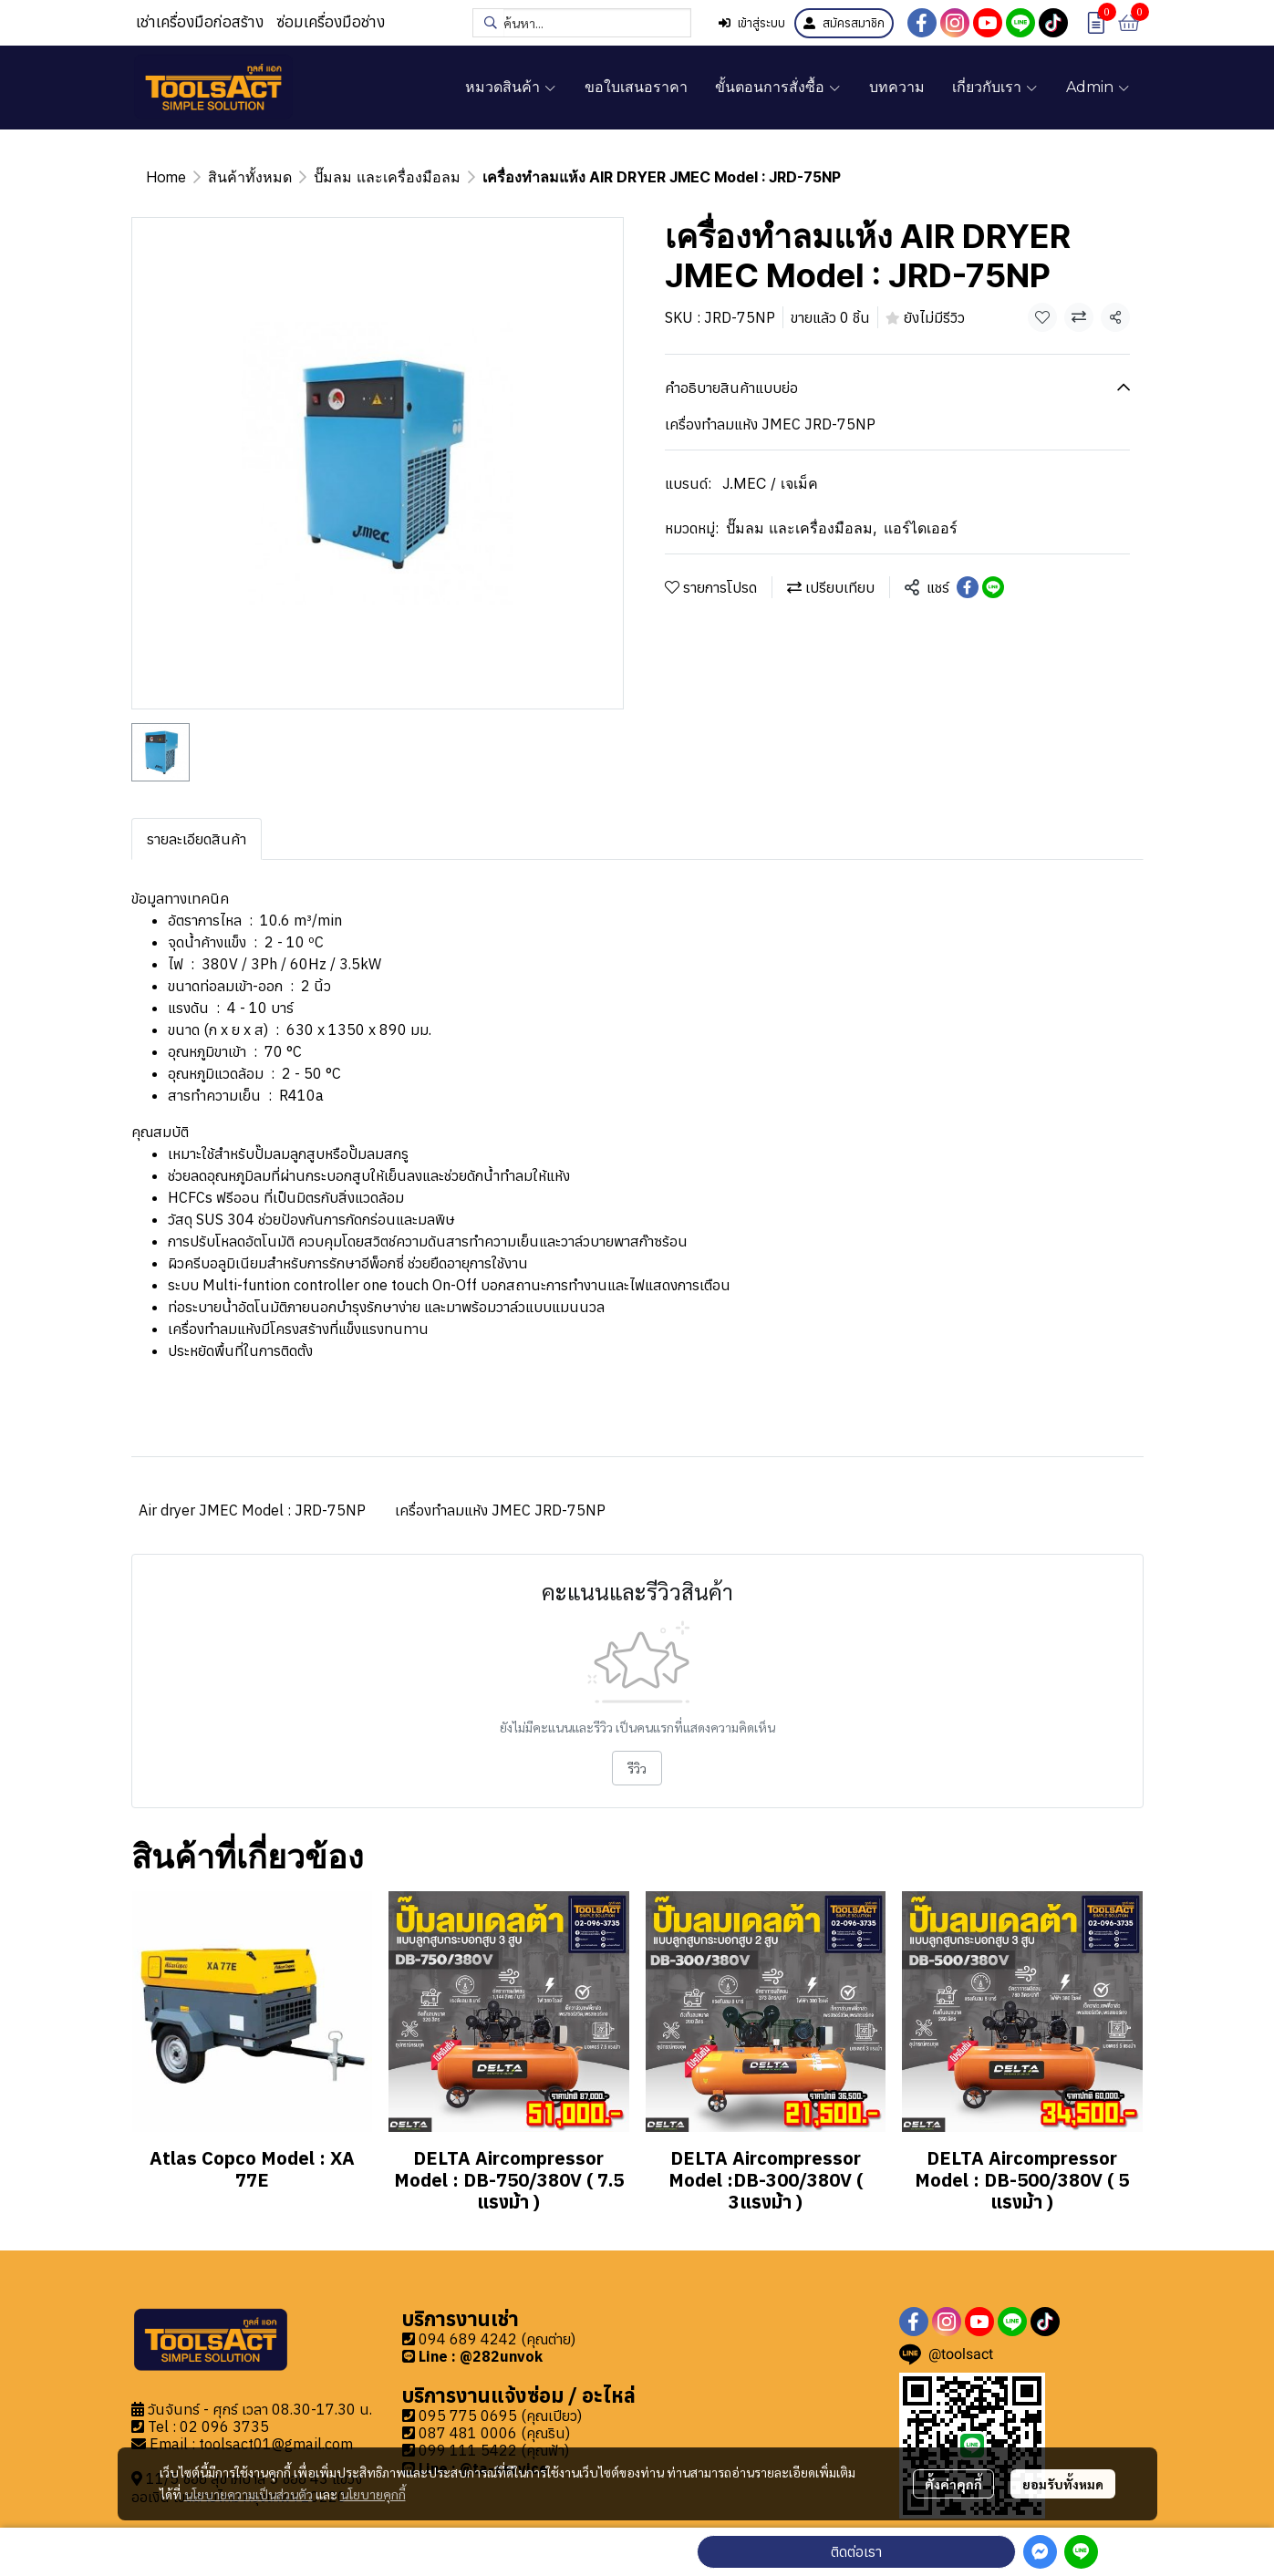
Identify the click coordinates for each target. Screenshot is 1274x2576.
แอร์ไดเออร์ (921, 528)
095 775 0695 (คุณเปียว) (500, 2415)
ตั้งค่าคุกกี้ (953, 2484)
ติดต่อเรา (856, 2551)
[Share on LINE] (993, 587)
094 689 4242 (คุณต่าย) (497, 2339)
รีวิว (637, 1768)
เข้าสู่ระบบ (752, 23)
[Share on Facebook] (968, 587)
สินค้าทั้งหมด (250, 177)
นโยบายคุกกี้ (373, 2494)
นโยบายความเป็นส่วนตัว (248, 2494)
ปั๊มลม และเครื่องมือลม (387, 177)
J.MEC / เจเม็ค (770, 483)
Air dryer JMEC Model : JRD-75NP (252, 1510)
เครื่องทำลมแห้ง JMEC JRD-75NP (500, 1510)
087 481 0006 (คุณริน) (494, 2433)
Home (166, 177)
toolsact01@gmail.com (276, 2444)
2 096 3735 (229, 2426)
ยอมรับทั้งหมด (1062, 2484)
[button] (582, 23)
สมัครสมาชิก (844, 23)
